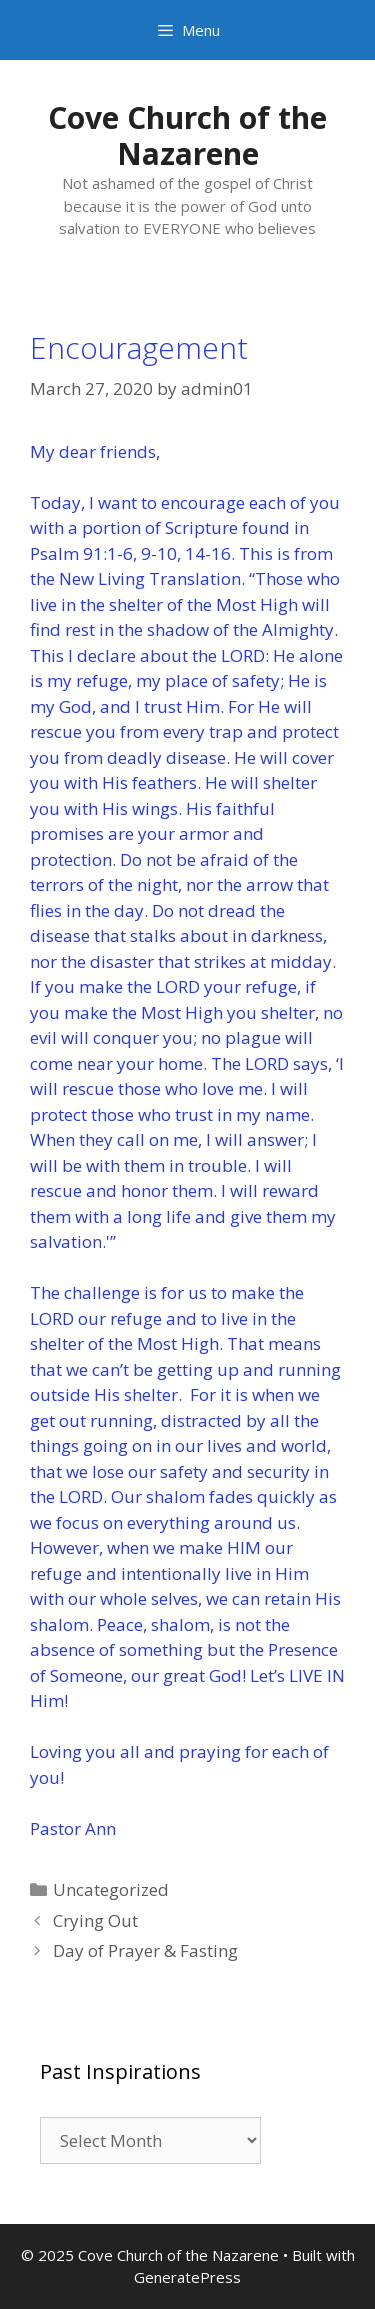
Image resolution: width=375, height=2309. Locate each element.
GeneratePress (187, 2277)
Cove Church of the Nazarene (187, 135)
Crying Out (95, 1920)
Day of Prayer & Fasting (145, 1950)
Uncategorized (111, 1889)
